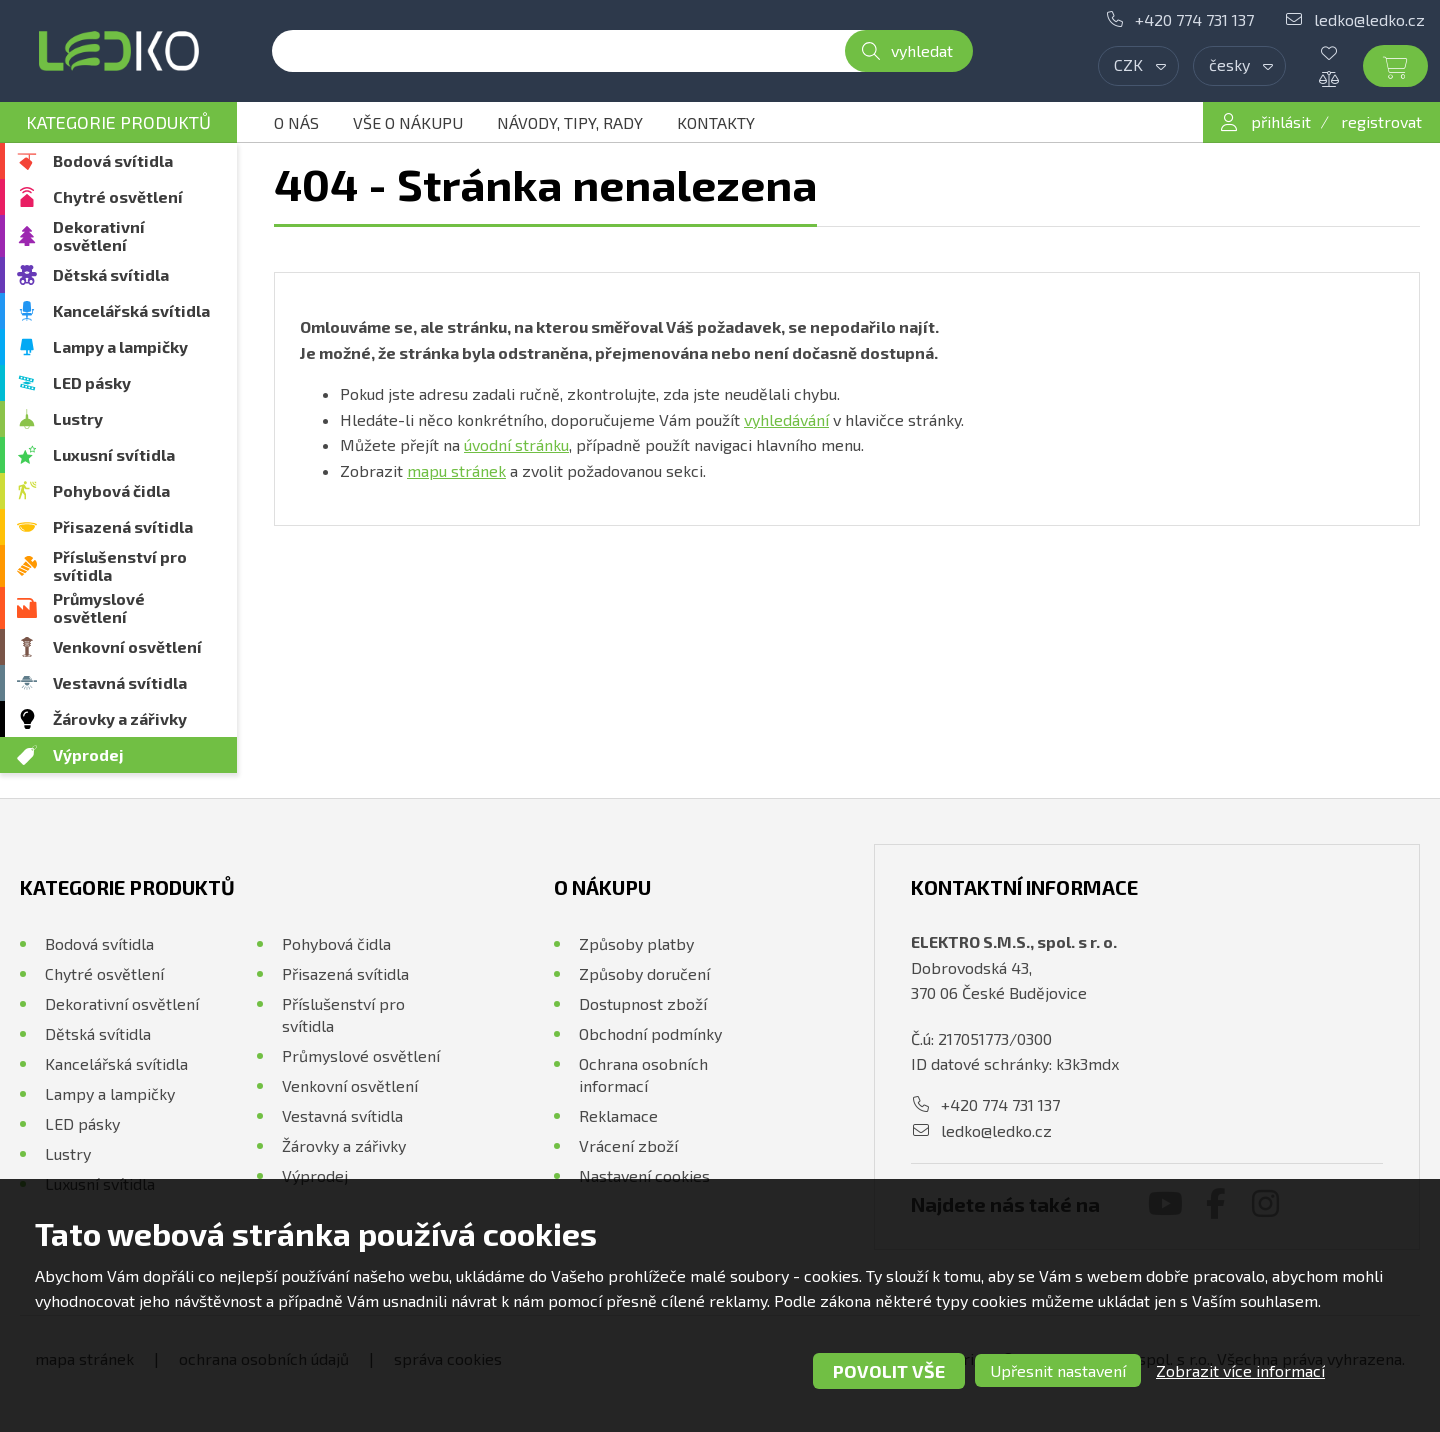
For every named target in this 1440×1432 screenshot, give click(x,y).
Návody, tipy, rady (570, 122)
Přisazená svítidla (123, 526)
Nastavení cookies (644, 1175)
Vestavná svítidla (120, 682)
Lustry (78, 418)
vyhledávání (786, 419)
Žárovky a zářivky (120, 718)
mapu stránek (456, 470)
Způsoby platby (636, 943)
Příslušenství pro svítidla (120, 565)
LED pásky (92, 382)
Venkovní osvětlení (127, 646)
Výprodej (88, 754)
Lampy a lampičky (120, 346)
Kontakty (716, 122)
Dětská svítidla (111, 274)
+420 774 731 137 (1194, 19)
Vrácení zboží (628, 1145)
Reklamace (618, 1115)
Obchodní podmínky (650, 1033)
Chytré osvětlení (118, 196)
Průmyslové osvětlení (99, 607)
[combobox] (1138, 66)
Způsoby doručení (644, 973)
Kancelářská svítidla (131, 310)
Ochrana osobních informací (643, 1074)
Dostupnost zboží (643, 1003)
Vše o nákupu (408, 122)
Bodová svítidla (113, 160)
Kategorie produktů (118, 122)
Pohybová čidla (111, 490)
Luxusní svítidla (114, 454)
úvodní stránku (516, 444)
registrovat (1381, 121)
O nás (296, 122)
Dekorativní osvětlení (99, 235)
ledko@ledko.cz (1369, 19)
